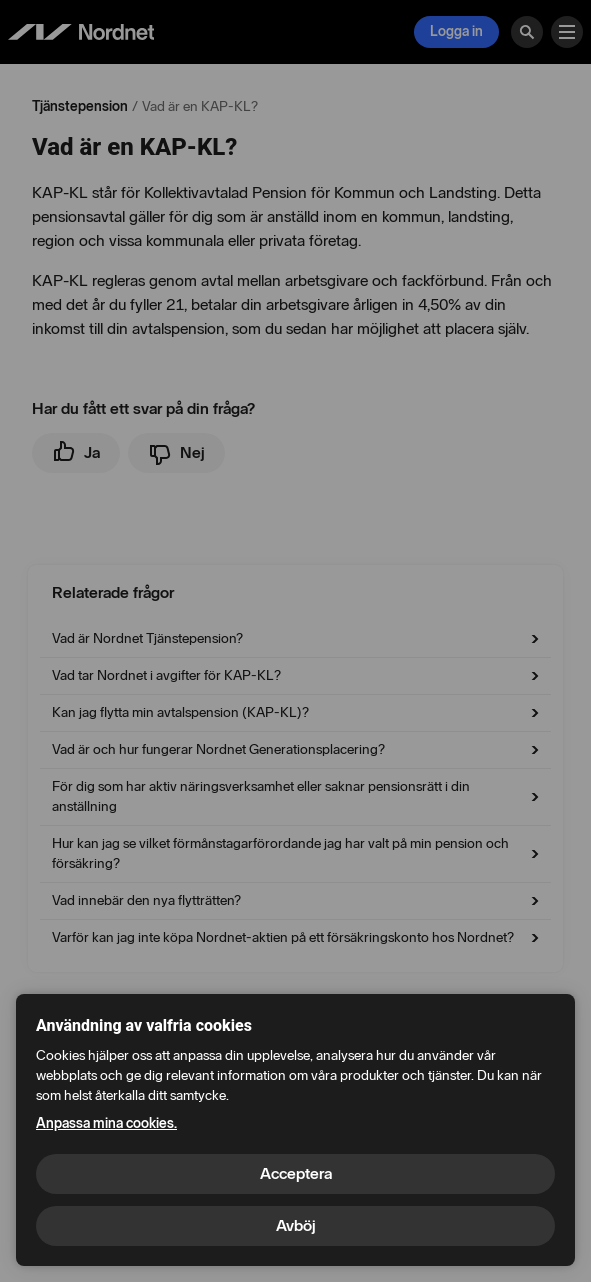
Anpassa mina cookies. (106, 1123)
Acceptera (296, 1173)
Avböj (296, 1225)
